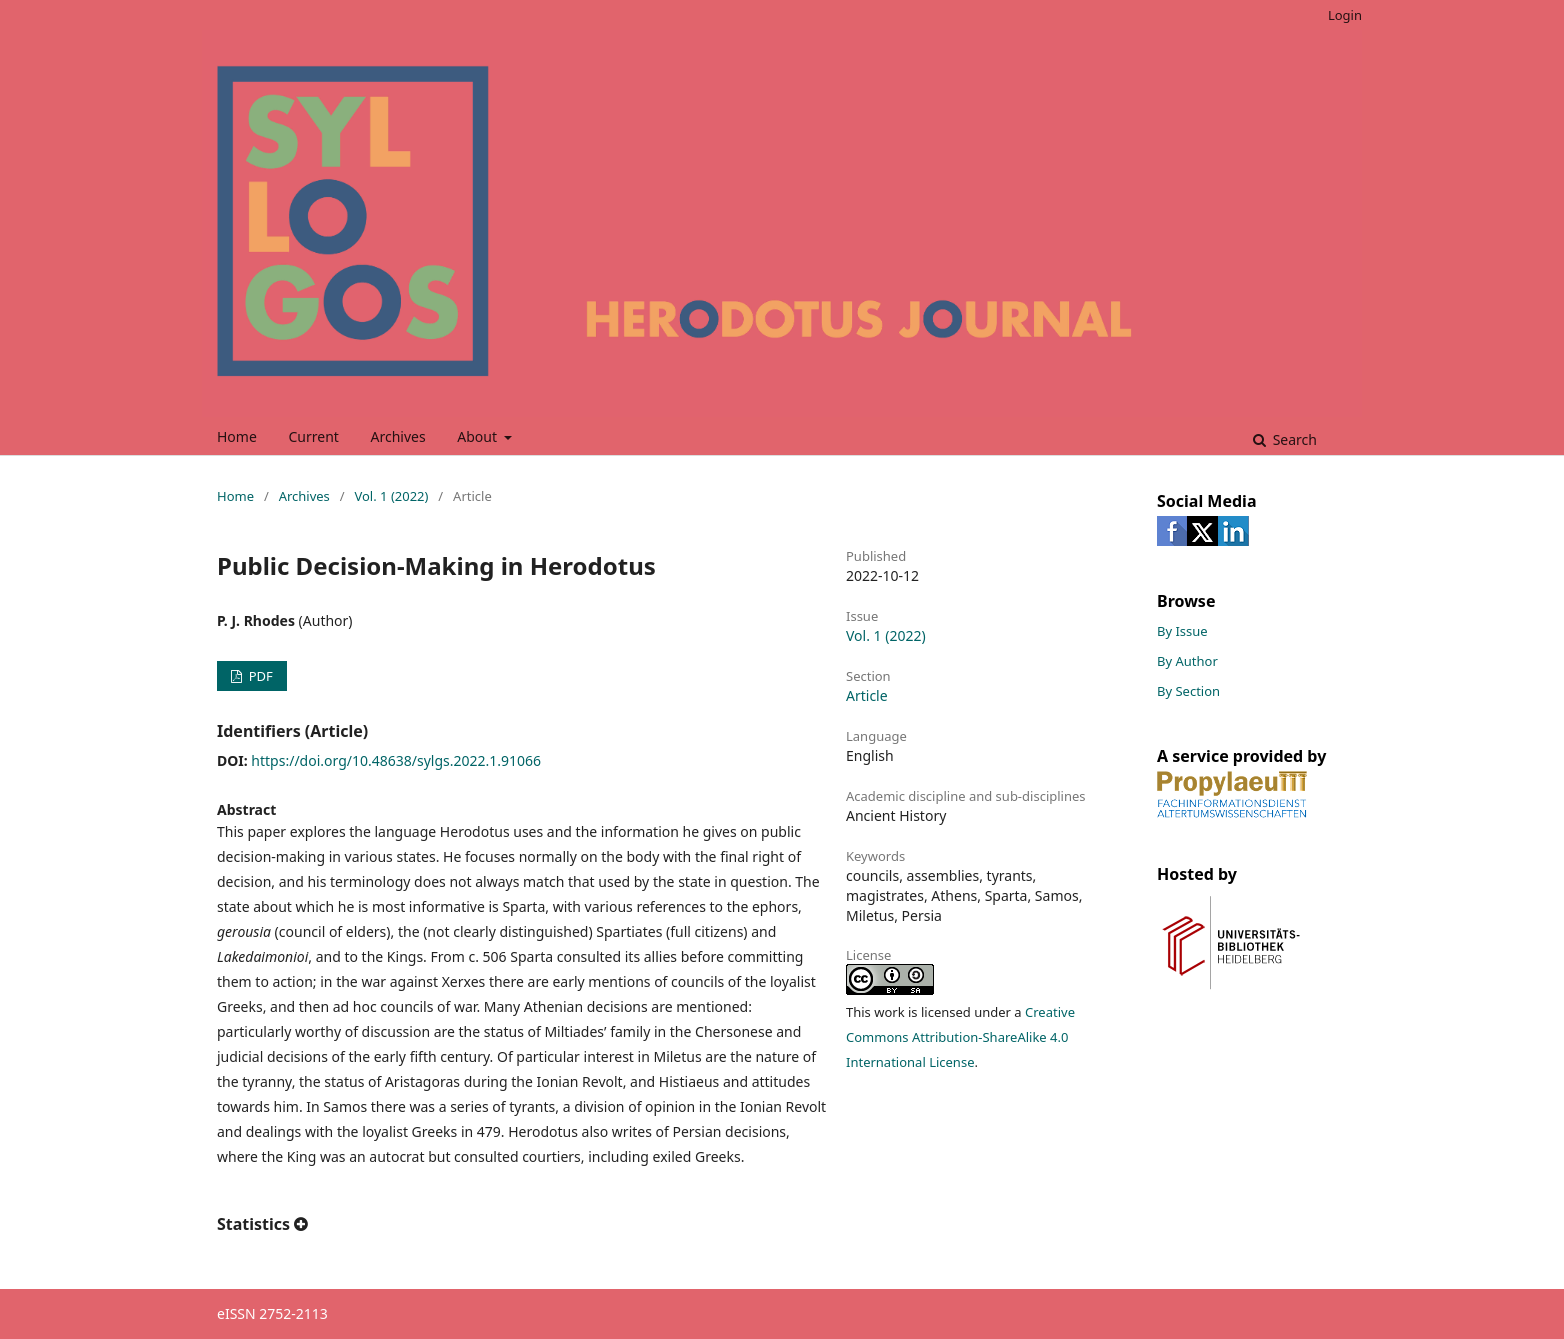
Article (867, 695)
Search (1293, 439)
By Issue (1182, 631)
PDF (258, 676)
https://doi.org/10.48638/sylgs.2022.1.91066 (396, 760)
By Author (1187, 661)
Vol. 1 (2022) (391, 496)
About (478, 436)
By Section (1188, 691)
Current (313, 436)
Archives (398, 436)
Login (1345, 15)
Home (237, 436)
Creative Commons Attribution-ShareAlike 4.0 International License (960, 1037)
